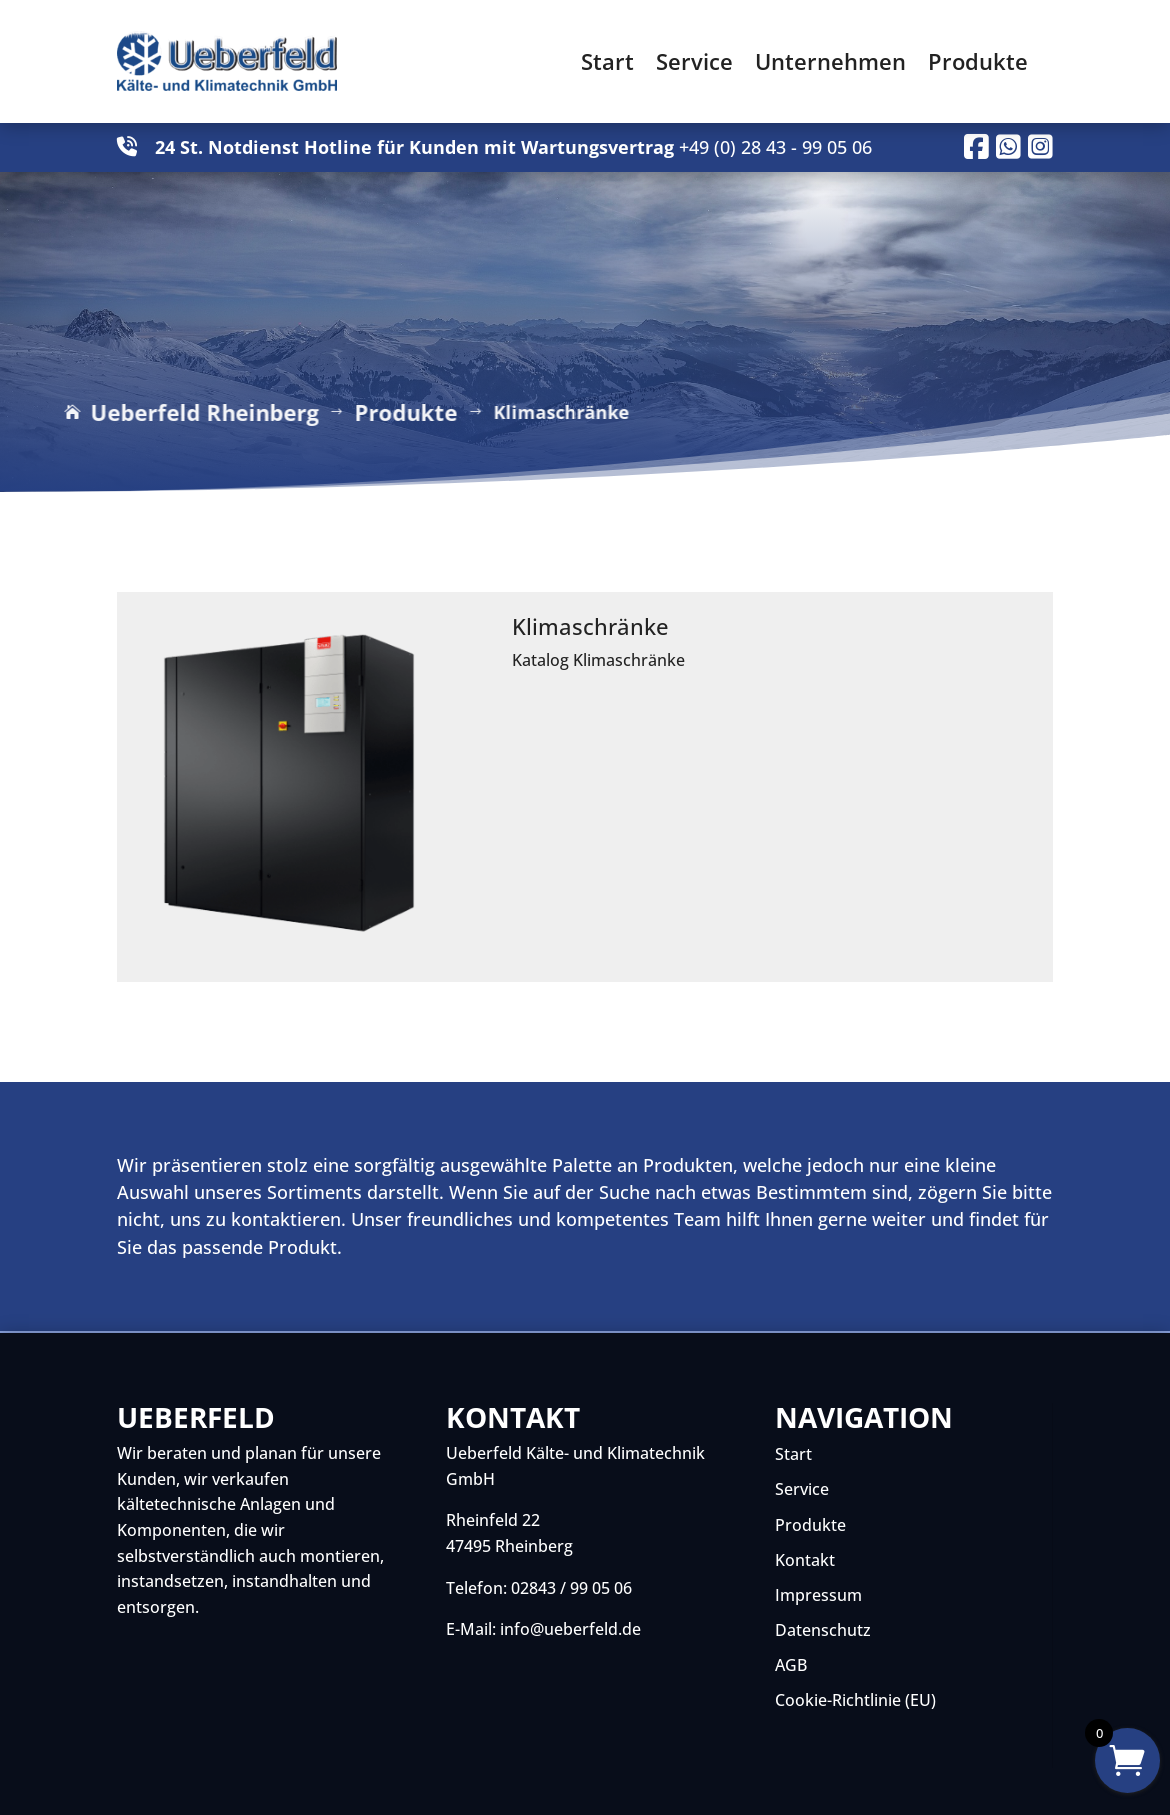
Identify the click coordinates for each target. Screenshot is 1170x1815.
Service (694, 61)
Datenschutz (823, 1630)
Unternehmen (830, 61)
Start (607, 61)
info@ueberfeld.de (570, 1629)
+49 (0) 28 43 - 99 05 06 (775, 147)
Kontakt (805, 1560)
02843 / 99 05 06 (571, 1588)
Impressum (818, 1595)
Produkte (978, 61)
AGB (791, 1665)
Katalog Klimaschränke (598, 660)
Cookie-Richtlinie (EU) (855, 1700)
